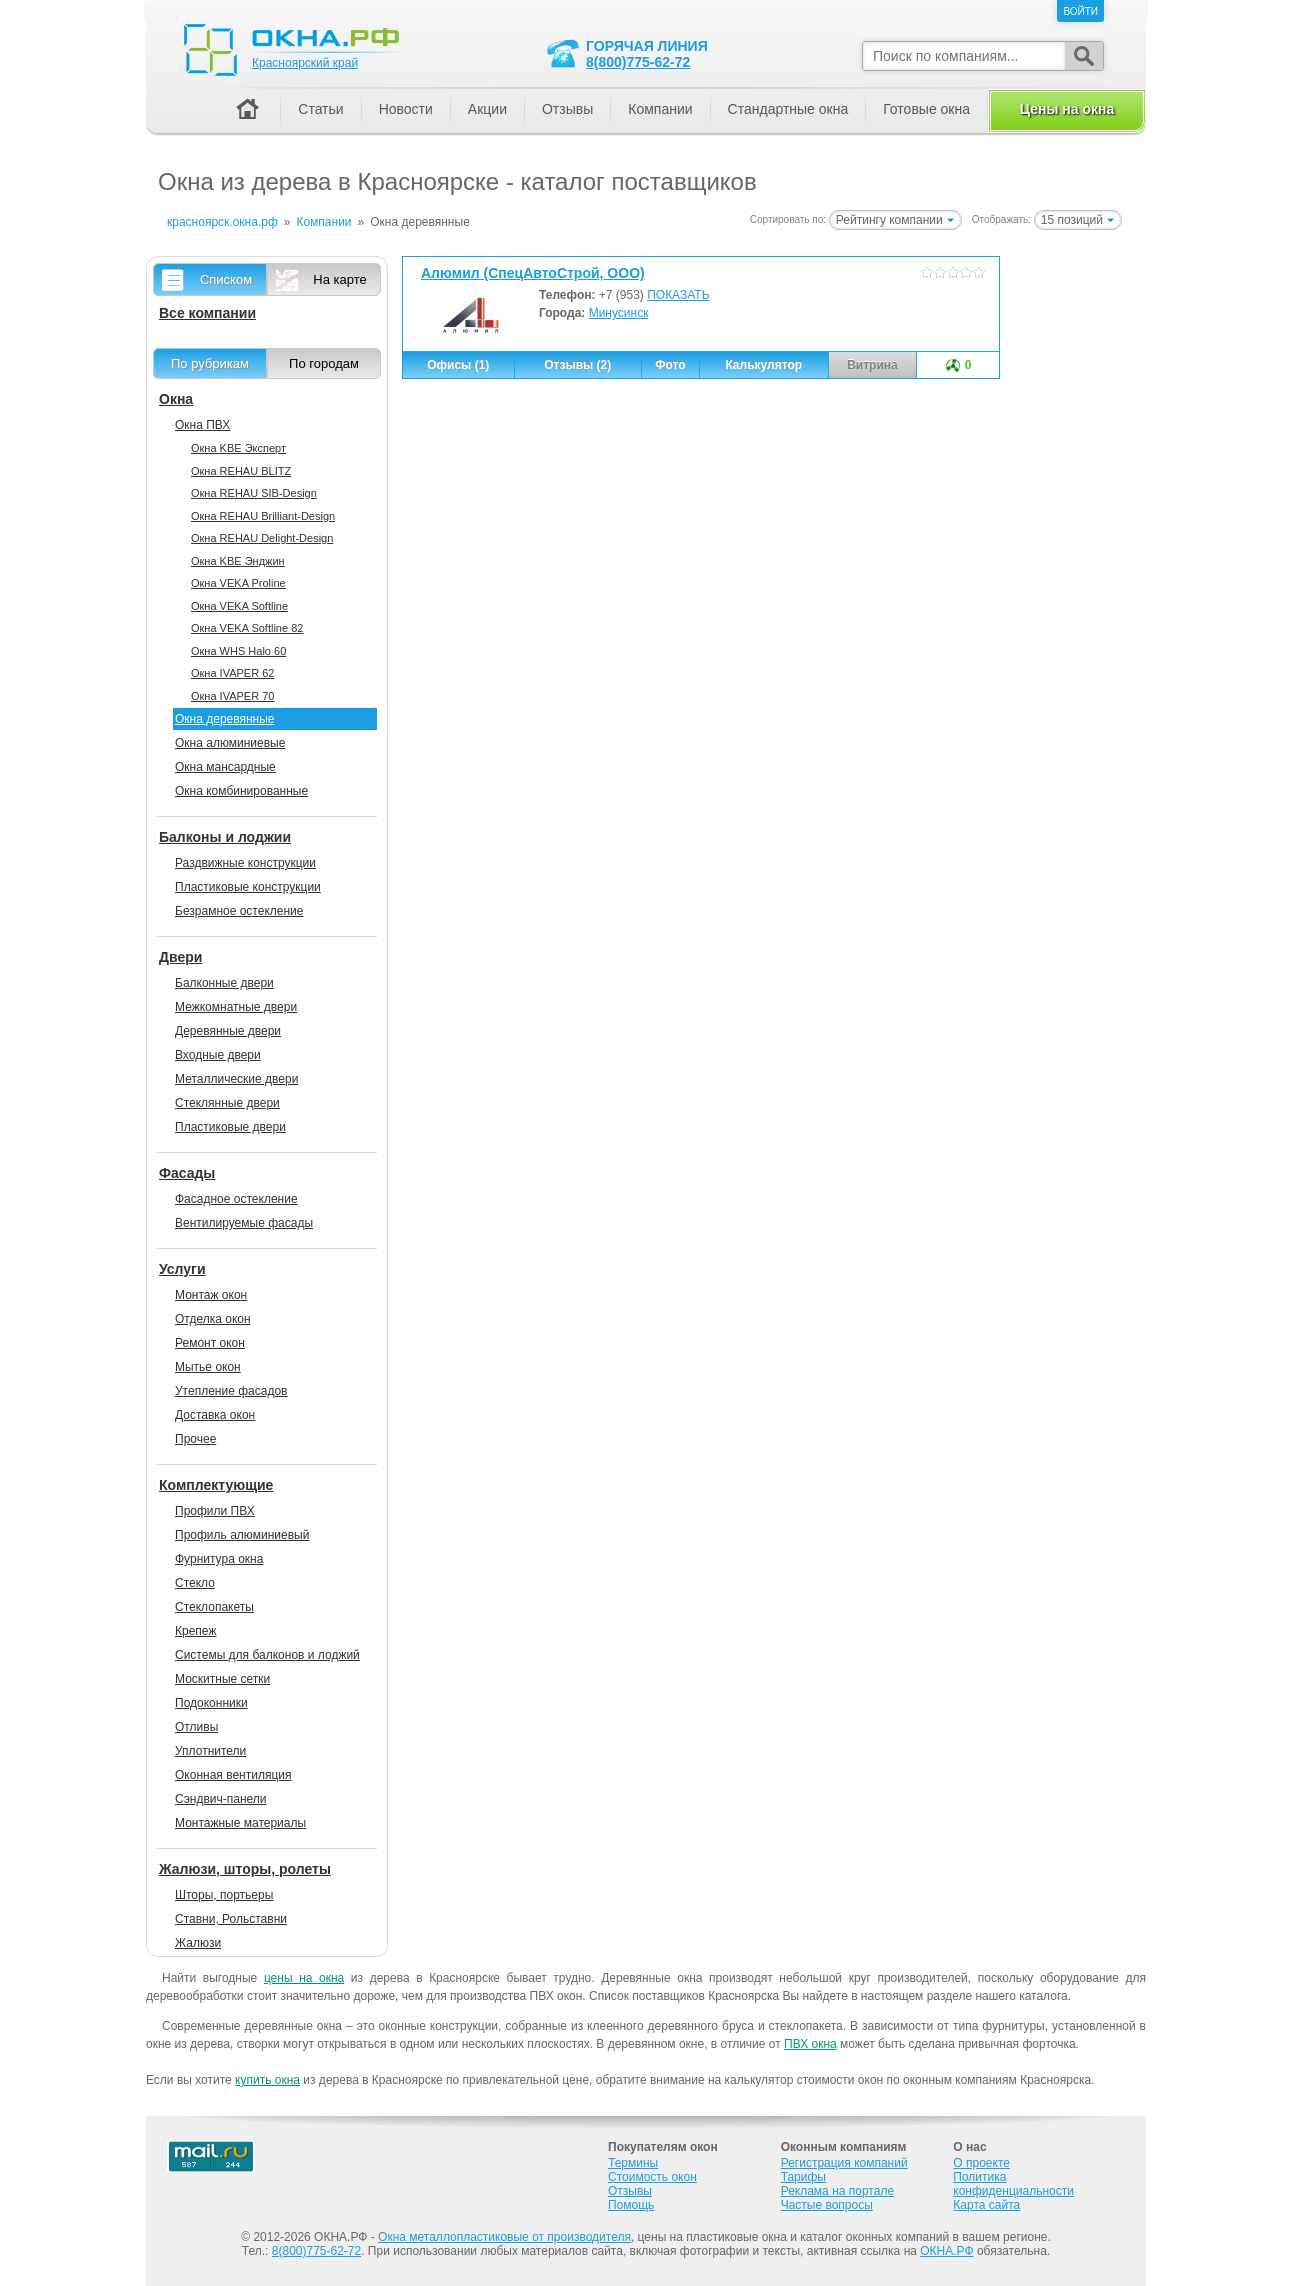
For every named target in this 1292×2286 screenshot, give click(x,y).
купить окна (267, 2080)
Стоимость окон (652, 2177)
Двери (180, 957)
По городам (324, 363)
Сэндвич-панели (221, 1799)
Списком (226, 279)
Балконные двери (224, 983)
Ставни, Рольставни (231, 1919)
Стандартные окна (788, 109)
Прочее (195, 1439)
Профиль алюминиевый (242, 1535)
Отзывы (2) (577, 365)
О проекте (981, 2163)
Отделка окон (213, 1319)
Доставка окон (215, 1415)
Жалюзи (198, 1943)
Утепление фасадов (231, 1391)
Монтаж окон (211, 1295)
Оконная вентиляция (233, 1775)
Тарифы (803, 2177)
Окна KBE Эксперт (238, 448)
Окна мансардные (225, 767)
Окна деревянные (225, 719)
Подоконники (211, 1703)
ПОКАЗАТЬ (678, 295)
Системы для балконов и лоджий (267, 1655)
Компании (660, 109)
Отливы (196, 1727)
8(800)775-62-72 (638, 62)
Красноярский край (305, 63)
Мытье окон (208, 1367)
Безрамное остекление (239, 911)
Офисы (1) (458, 365)
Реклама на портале (837, 2191)
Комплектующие (216, 1485)
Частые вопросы (827, 2205)
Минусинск (619, 313)
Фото (670, 365)
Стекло (195, 1583)
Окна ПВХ (202, 425)
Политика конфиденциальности (1013, 2184)
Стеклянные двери (227, 1103)
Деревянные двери (228, 1031)
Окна (176, 399)
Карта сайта (986, 2205)
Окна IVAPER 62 (232, 673)
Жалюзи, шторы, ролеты (245, 1869)
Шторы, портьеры (224, 1895)
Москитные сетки (222, 1679)
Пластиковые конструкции (248, 887)
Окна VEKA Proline (238, 583)
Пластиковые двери (230, 1127)
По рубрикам (210, 363)
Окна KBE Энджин (238, 561)
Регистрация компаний (844, 2163)
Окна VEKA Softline (239, 606)
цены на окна (304, 1978)
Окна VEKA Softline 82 (247, 628)
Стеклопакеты (214, 1607)
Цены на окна (1067, 109)
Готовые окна (926, 109)
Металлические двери (236, 1079)
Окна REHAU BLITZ (241, 471)
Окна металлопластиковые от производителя (504, 2237)
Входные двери (218, 1055)
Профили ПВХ (215, 1511)
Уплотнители (210, 1751)
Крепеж (195, 1631)
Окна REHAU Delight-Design (262, 538)
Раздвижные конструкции (245, 863)
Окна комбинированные (241, 791)
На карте (339, 279)
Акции (487, 109)
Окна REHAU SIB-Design (254, 493)
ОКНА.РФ (946, 2251)
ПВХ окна (810, 2044)
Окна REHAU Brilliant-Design (263, 516)
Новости (406, 109)
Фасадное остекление (236, 1199)
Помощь (631, 2205)
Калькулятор (763, 365)
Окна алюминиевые (230, 743)
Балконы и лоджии (225, 837)
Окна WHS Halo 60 (238, 651)
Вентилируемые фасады (244, 1223)
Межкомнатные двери (236, 1007)
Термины (633, 2163)
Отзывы (567, 109)
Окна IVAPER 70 (232, 696)
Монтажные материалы (240, 1823)
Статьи (320, 109)
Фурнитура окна (219, 1559)
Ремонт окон (210, 1343)
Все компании (207, 313)
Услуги (182, 1269)
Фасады (187, 1173)
